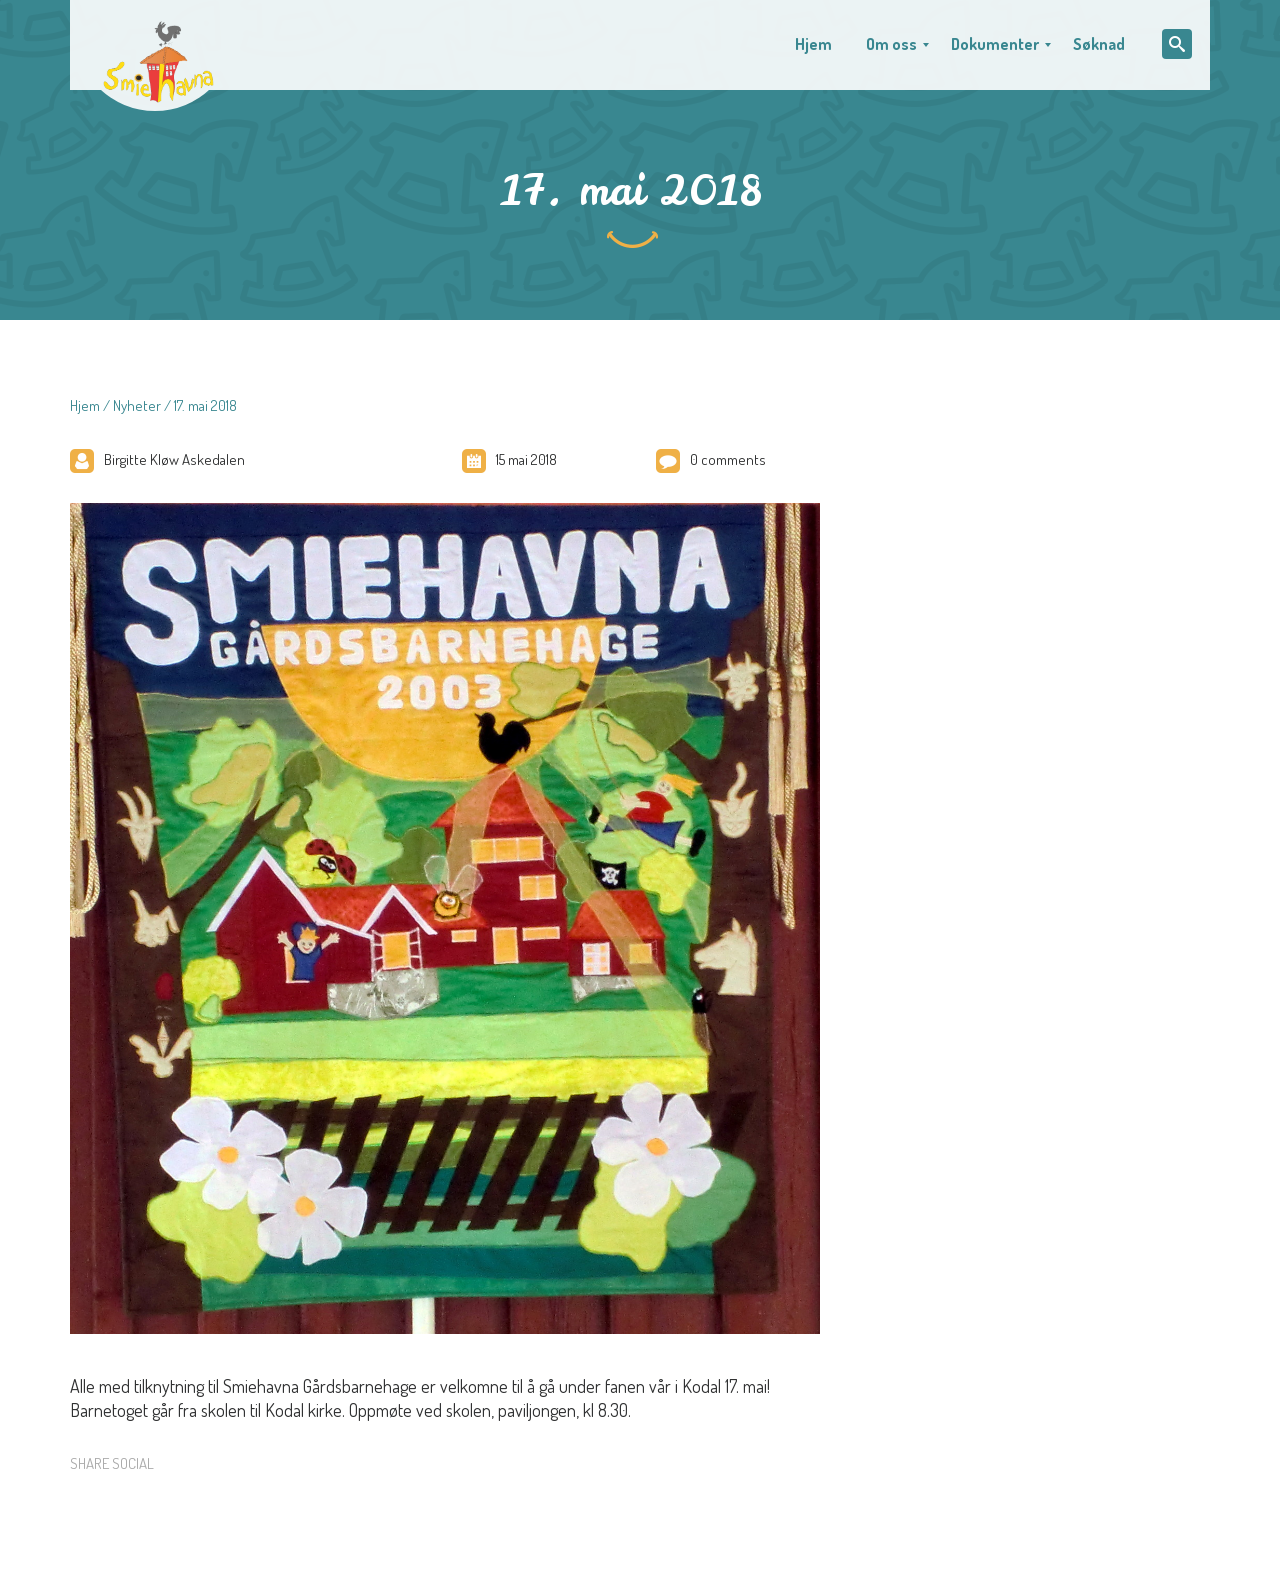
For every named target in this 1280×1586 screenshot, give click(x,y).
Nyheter (137, 405)
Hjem (85, 405)
